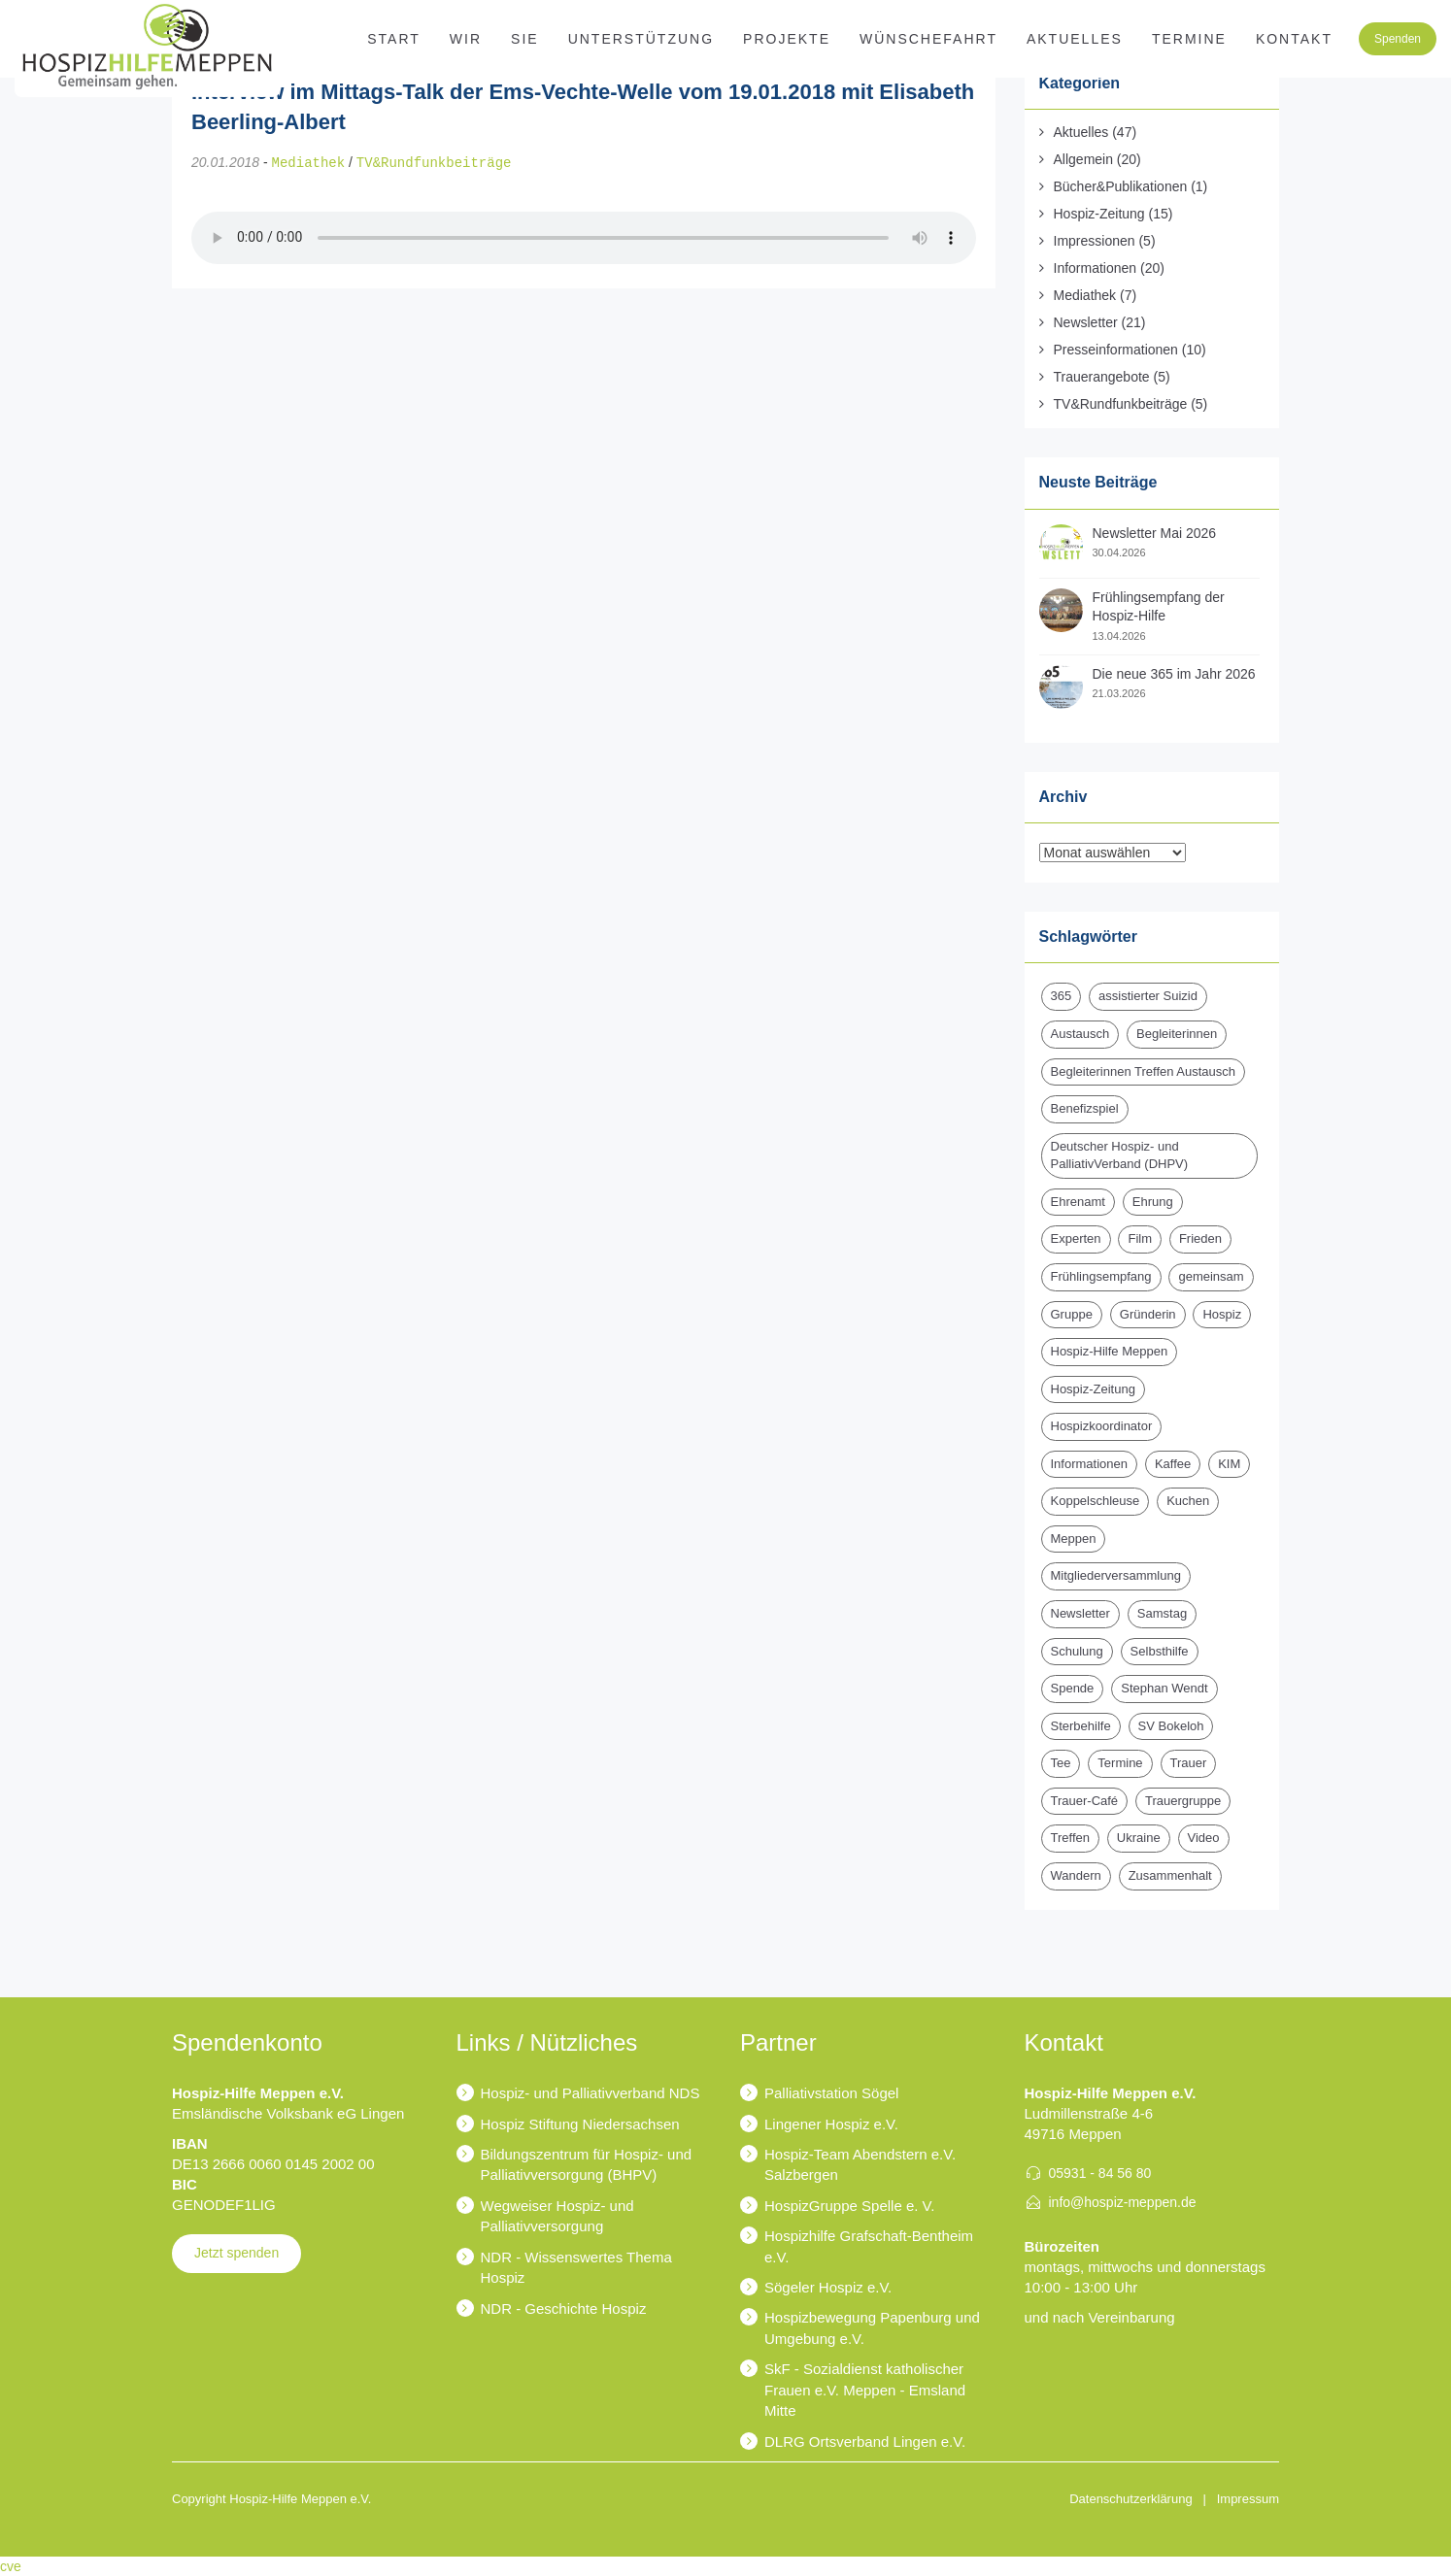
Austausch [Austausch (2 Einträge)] (1080, 1033)
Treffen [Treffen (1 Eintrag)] (1070, 1837)
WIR (466, 39)
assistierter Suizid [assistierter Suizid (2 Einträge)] (1148, 995)
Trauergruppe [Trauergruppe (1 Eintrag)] (1183, 1800)
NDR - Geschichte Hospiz (564, 2308)
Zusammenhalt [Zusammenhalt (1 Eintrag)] (1170, 1875)
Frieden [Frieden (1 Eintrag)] (1200, 1238)
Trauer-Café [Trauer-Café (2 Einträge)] (1085, 1800)
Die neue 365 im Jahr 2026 (1174, 674)
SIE (525, 39)
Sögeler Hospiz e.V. (828, 2287)
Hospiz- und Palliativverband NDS (590, 2093)
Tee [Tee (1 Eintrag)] (1061, 1763)
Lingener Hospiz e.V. (831, 2124)
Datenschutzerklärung (1130, 2499)
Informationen (1095, 268)
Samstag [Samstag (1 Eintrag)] (1162, 1613)
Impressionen (1094, 241)
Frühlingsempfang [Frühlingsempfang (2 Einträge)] (1101, 1276)
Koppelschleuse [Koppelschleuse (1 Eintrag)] (1095, 1500)
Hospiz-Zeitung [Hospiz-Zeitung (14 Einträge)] (1093, 1389)
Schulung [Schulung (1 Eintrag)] (1077, 1651)
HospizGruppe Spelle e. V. (849, 2205)
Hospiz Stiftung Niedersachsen (580, 2124)
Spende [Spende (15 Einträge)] (1073, 1688)
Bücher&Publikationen (1121, 186)
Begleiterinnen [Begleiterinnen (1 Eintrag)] (1176, 1033)
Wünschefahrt (928, 39)
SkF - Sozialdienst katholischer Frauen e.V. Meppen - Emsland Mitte (864, 2389)
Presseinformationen (1116, 349)
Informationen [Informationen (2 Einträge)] (1090, 1463)
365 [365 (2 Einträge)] (1061, 995)
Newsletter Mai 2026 (1155, 533)
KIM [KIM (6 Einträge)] (1229, 1463)
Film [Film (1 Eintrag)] (1140, 1238)
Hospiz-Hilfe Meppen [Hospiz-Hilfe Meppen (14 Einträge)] (1109, 1351)
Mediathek (309, 161)
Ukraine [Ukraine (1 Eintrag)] (1139, 1837)
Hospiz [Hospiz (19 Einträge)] (1221, 1314)
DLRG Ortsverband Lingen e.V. (864, 2441)
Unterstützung (641, 39)
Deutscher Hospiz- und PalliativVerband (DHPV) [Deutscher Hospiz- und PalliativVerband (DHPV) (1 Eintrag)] (1120, 1155)
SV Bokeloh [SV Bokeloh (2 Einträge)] (1171, 1726)
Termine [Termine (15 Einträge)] (1119, 1763)
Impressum (1248, 2499)
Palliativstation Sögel (831, 2093)
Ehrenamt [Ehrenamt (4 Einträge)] (1078, 1201)
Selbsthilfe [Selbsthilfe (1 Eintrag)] (1159, 1651)
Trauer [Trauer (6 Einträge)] (1188, 1763)
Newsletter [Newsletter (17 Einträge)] (1080, 1613)
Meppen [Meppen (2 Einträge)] (1074, 1538)
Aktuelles (1075, 39)
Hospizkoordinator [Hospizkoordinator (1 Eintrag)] (1102, 1426)
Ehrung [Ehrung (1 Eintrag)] (1152, 1201)
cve (10, 2566)
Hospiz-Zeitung (1099, 213)
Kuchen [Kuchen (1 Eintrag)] (1187, 1500)
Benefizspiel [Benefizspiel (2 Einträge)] (1085, 1108)
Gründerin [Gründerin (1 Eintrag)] (1148, 1314)
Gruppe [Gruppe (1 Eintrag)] (1072, 1314)
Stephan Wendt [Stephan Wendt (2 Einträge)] (1164, 1688)
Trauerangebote (1102, 377)
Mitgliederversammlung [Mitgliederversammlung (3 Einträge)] (1116, 1575)
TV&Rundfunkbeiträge (434, 161)
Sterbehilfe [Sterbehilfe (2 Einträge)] (1081, 1726)
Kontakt (1294, 39)
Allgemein (1083, 159)
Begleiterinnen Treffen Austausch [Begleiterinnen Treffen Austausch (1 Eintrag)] (1143, 1071)
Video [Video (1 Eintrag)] (1204, 1837)
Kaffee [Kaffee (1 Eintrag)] (1173, 1463)
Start (394, 39)
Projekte (786, 39)
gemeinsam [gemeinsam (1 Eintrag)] (1210, 1276)
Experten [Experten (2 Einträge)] (1076, 1238)
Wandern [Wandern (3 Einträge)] (1076, 1875)
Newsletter (1086, 322)
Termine (1189, 39)
